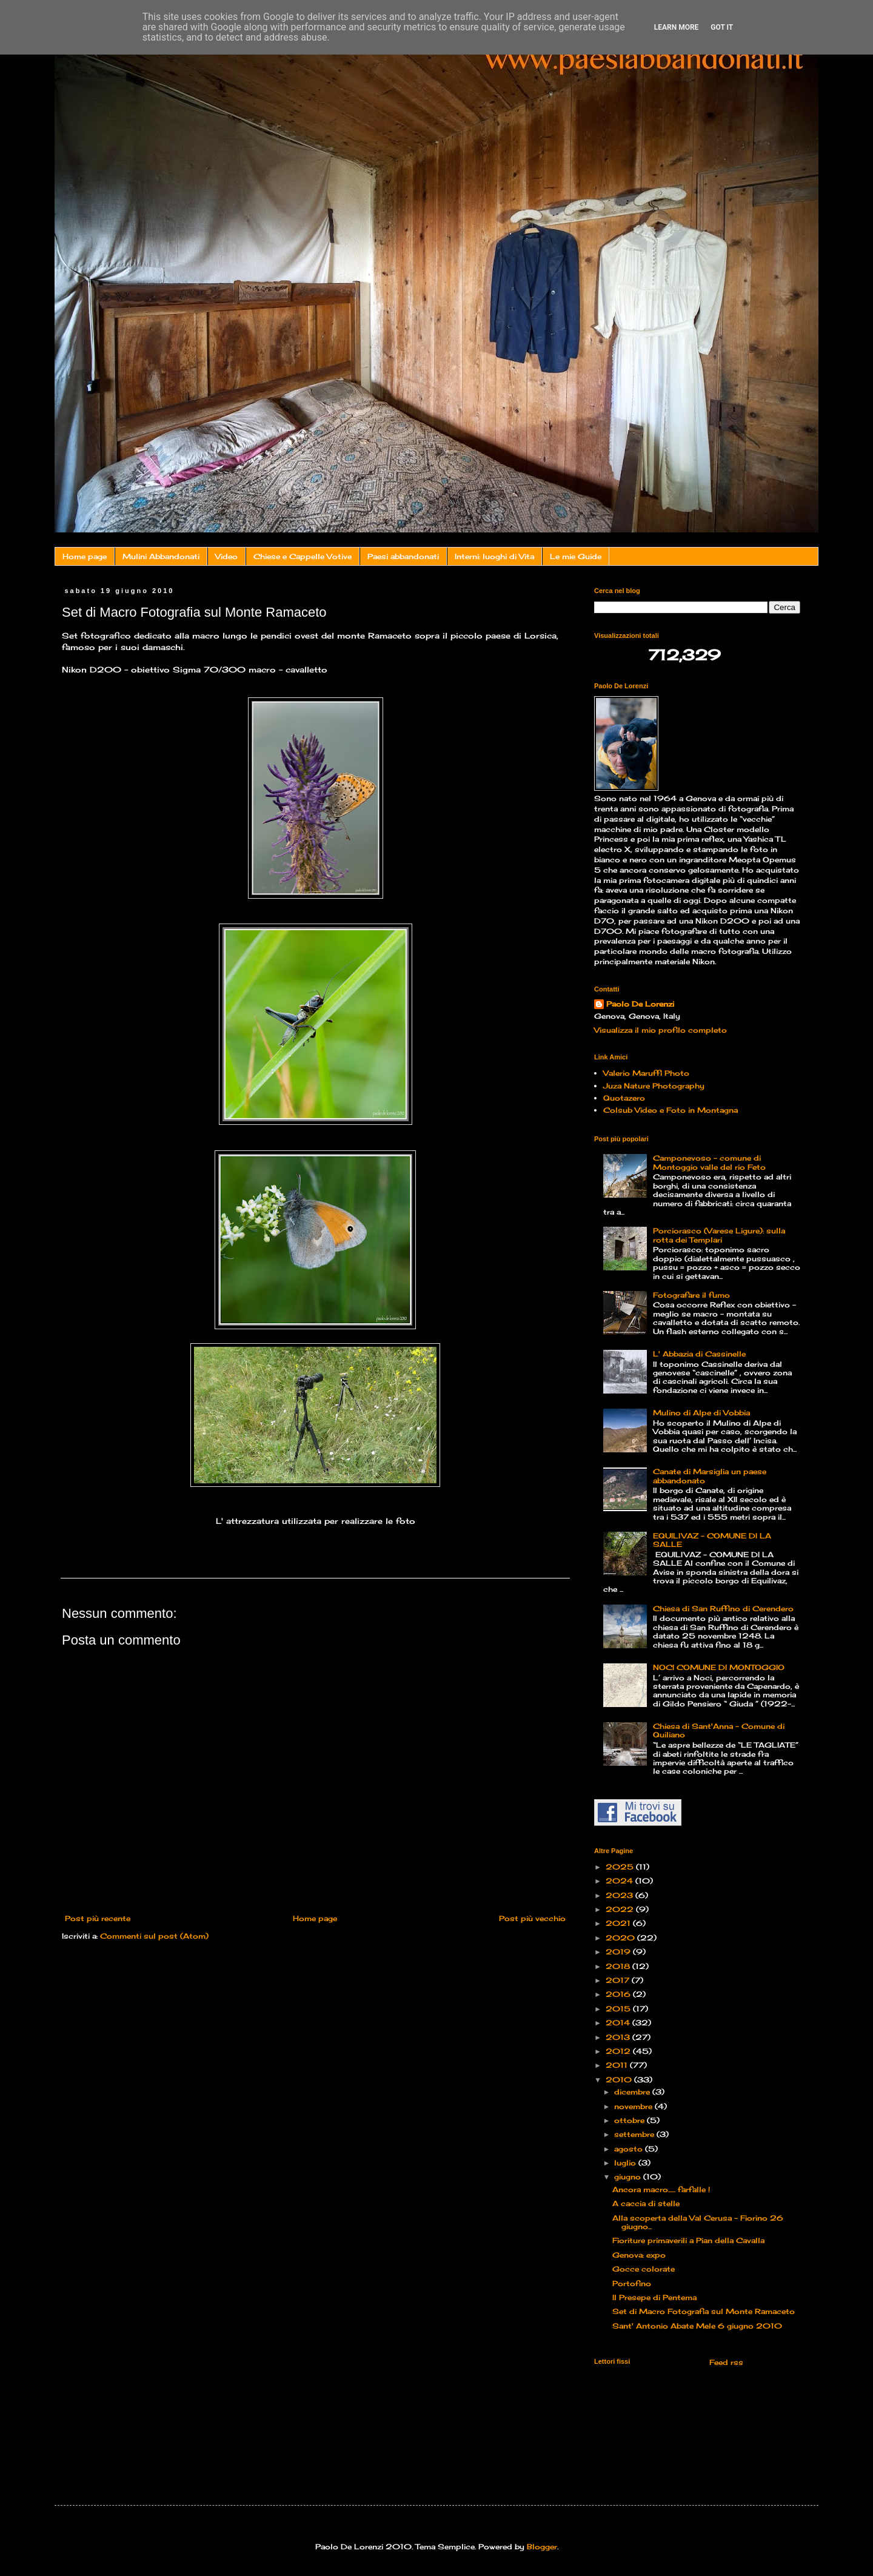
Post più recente (97, 1918)
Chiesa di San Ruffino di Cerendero (723, 1608)
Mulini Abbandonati (160, 556)
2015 (619, 2008)
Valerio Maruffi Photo (646, 1073)
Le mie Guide (575, 556)
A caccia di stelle (646, 2203)
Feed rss (725, 2362)
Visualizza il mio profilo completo (660, 1030)
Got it (722, 27)
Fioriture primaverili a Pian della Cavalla (688, 2240)
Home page (84, 556)
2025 (621, 1866)
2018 (619, 1966)
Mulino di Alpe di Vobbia (701, 1412)
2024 (620, 1880)
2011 (618, 2065)
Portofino (631, 2283)
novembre (634, 2106)
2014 (619, 2022)
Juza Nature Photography (653, 1085)
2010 (620, 2079)
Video (226, 556)
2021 (619, 1923)
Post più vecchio (532, 1918)
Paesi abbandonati (403, 556)
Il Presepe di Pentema (654, 2297)
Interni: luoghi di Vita (494, 556)
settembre (635, 2134)
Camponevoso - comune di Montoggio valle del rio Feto (709, 1162)
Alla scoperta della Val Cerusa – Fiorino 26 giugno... (697, 2222)
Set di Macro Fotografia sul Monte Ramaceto (703, 2311)
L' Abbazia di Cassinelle (699, 1353)
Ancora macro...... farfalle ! (661, 2189)
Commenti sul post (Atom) (154, 1935)
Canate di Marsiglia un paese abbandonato (709, 1475)
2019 (619, 1951)
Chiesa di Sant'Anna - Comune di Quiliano (718, 1730)
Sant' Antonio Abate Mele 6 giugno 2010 (697, 2325)
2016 (619, 1994)
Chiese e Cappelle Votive (302, 556)
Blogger (542, 2546)
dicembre (633, 2091)
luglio (626, 2162)
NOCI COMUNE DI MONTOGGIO (718, 1667)
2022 (621, 1909)
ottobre (630, 2120)
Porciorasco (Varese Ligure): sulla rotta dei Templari (719, 1235)
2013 (619, 2037)
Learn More (676, 27)
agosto (629, 2148)
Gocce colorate (643, 2268)
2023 (620, 1895)
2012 (619, 2051)
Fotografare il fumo (691, 1295)
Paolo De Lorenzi (640, 1003)
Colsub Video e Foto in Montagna (670, 1110)
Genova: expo (639, 2254)
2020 (621, 1937)
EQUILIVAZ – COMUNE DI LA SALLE (712, 1540)
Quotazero (624, 1097)
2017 (619, 1980)
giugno (628, 2176)
